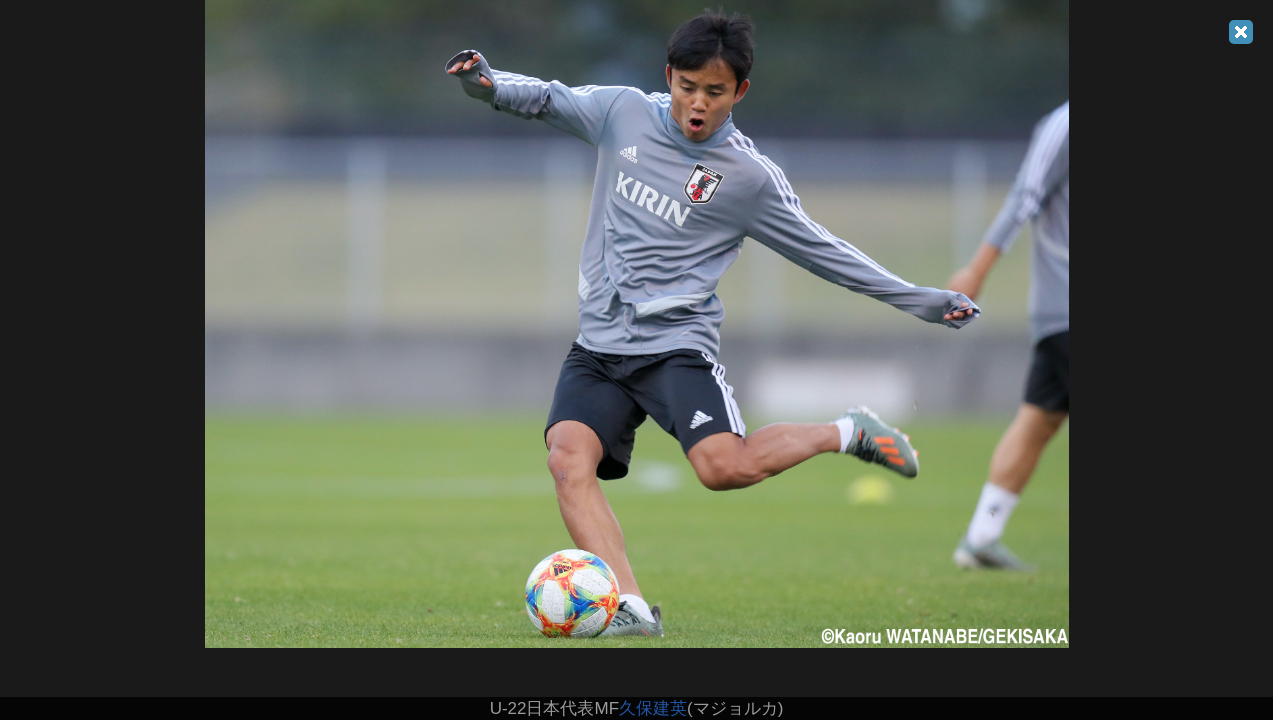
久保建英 (653, 708)
